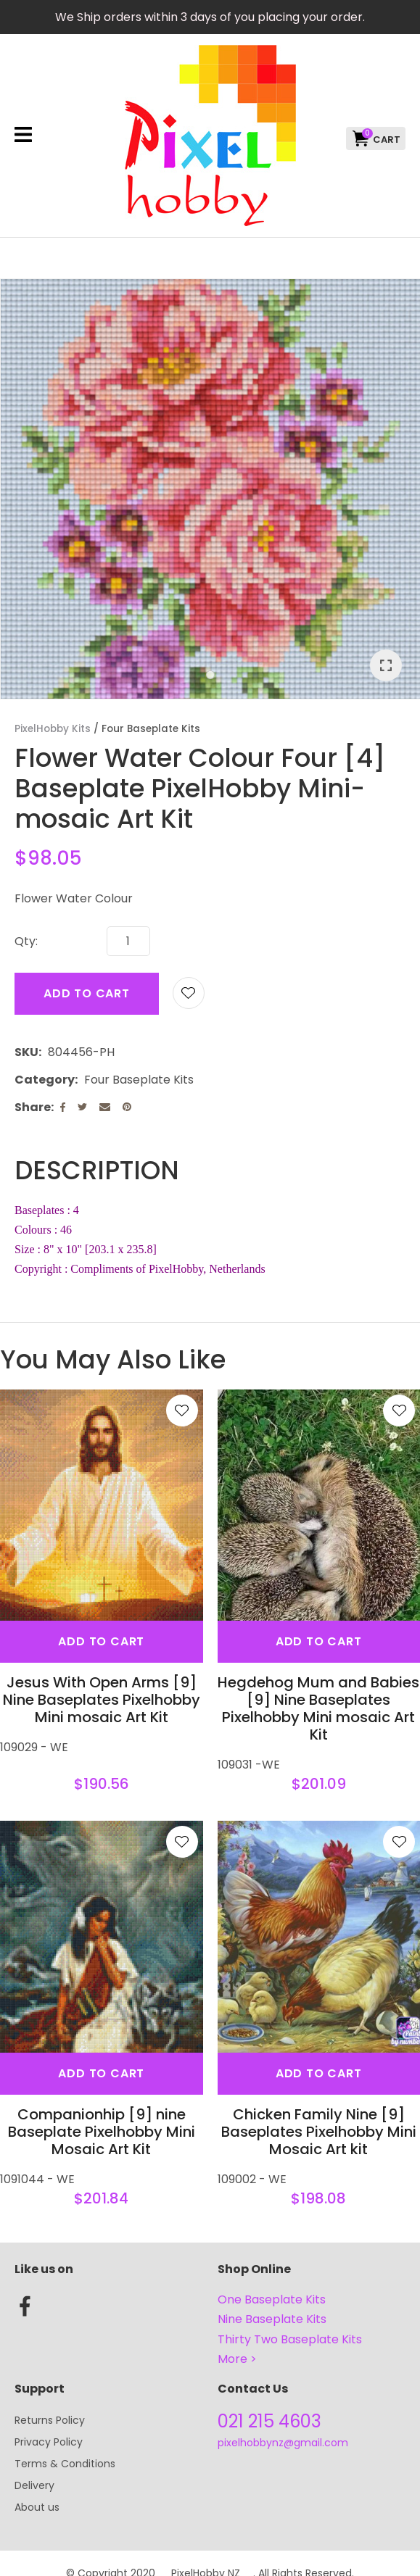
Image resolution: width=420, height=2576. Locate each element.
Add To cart (101, 1641)
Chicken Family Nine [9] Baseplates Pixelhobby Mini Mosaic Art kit (318, 2131)
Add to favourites (182, 1410)
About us (37, 2507)
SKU (26, 1052)
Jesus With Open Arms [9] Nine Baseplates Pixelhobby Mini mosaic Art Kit (101, 1699)
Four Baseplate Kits (151, 729)
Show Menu (23, 134)
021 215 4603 (269, 2421)
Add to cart (87, 993)
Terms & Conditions (65, 2463)
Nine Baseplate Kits (272, 2319)
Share (33, 1107)
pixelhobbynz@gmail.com (283, 2442)
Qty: (26, 941)
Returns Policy (50, 2420)
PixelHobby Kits (53, 729)
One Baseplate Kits (272, 2299)
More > (237, 2359)
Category (45, 1079)
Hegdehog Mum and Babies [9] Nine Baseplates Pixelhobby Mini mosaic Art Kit (318, 1708)
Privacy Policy (49, 2442)
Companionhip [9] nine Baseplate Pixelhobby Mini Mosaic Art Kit (101, 2131)
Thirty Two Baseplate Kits (290, 2339)
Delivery (34, 2485)
